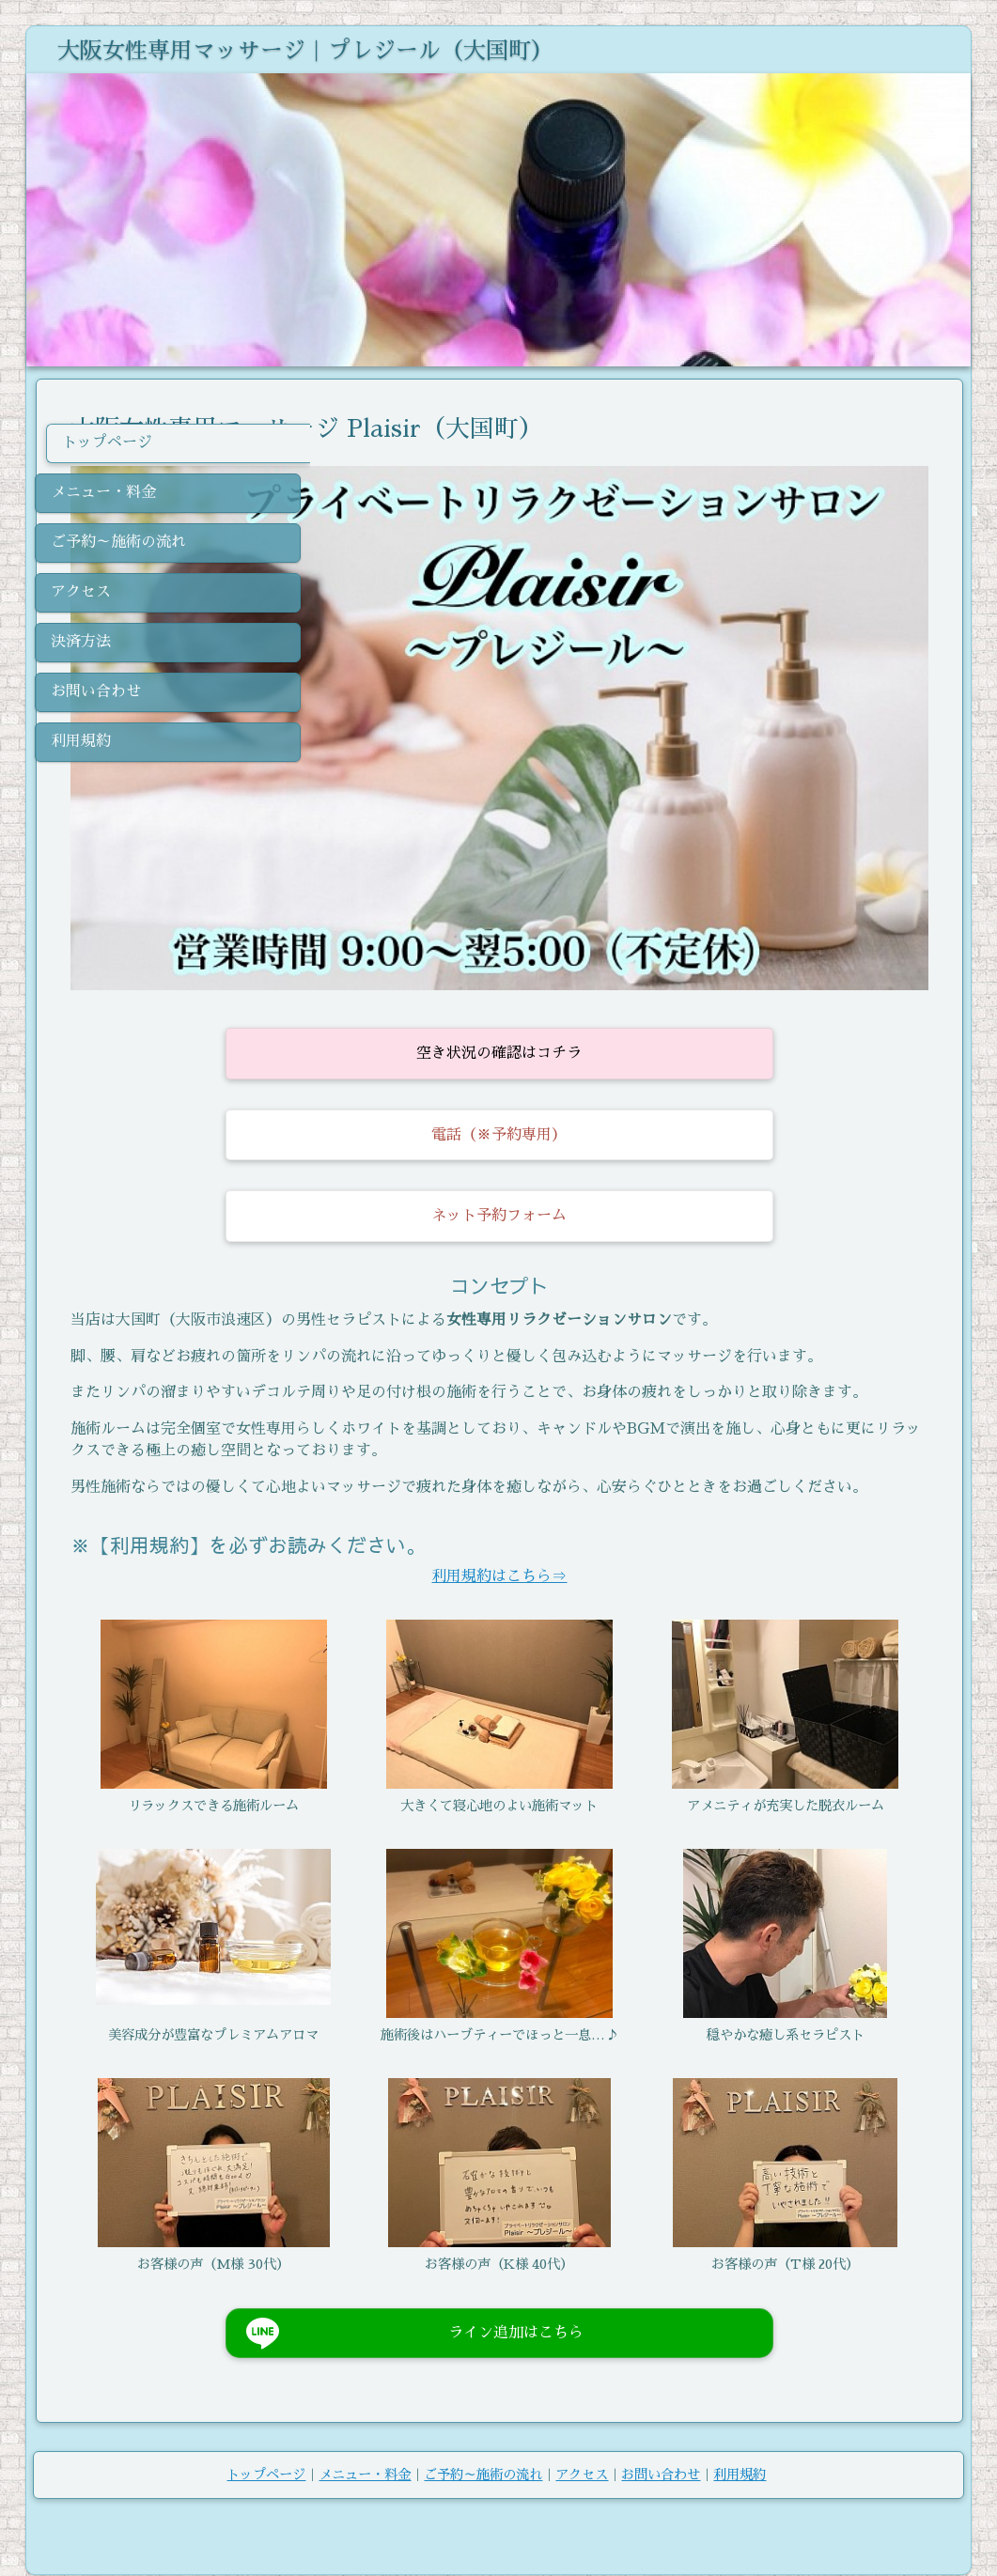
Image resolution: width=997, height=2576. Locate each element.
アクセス (581, 2447)
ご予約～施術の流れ (483, 2447)
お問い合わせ (660, 2447)
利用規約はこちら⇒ (636, 1516)
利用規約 (739, 2447)
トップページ (265, 2447)
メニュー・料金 (365, 2447)
